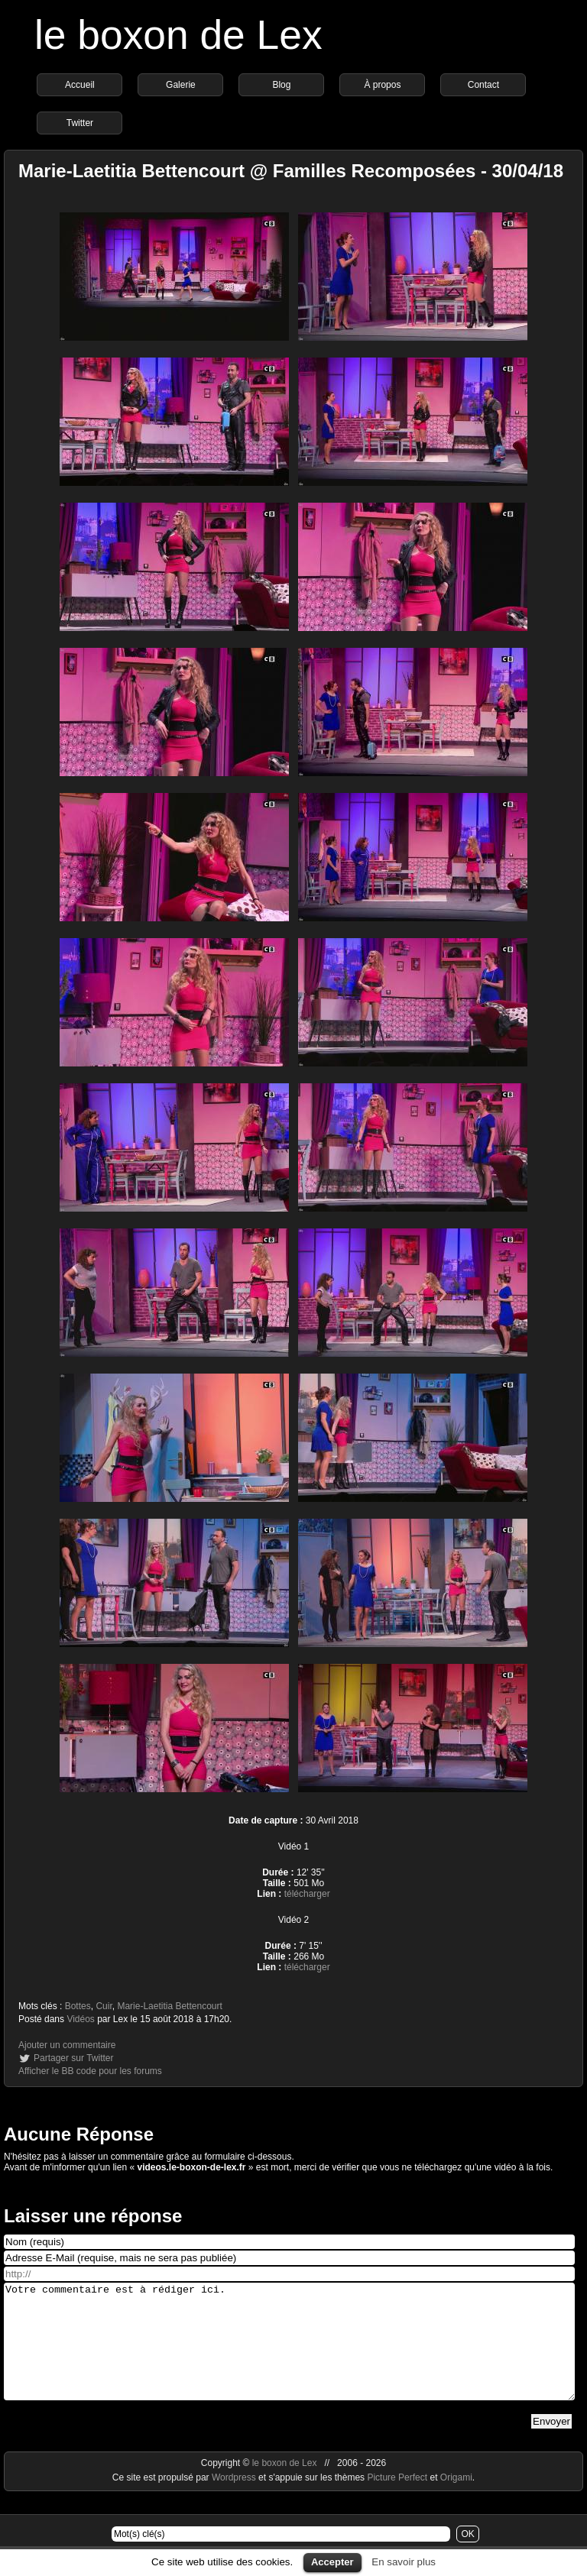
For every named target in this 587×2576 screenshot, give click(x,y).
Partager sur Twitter (73, 2058)
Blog (281, 84)
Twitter (79, 123)
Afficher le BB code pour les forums (90, 2071)
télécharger (307, 1893)
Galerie (181, 84)
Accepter (332, 2562)
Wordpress (235, 2500)
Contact (483, 84)
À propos (382, 84)
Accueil (80, 84)
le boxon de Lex (178, 34)
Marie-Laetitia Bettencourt (169, 2006)
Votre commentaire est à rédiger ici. (289, 2353)
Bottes (78, 2006)
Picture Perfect (397, 2500)
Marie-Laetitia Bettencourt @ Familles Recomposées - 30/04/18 (290, 170)
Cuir (104, 2006)
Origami (456, 2500)
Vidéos (80, 2019)
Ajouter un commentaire (66, 2045)
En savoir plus (403, 2562)
